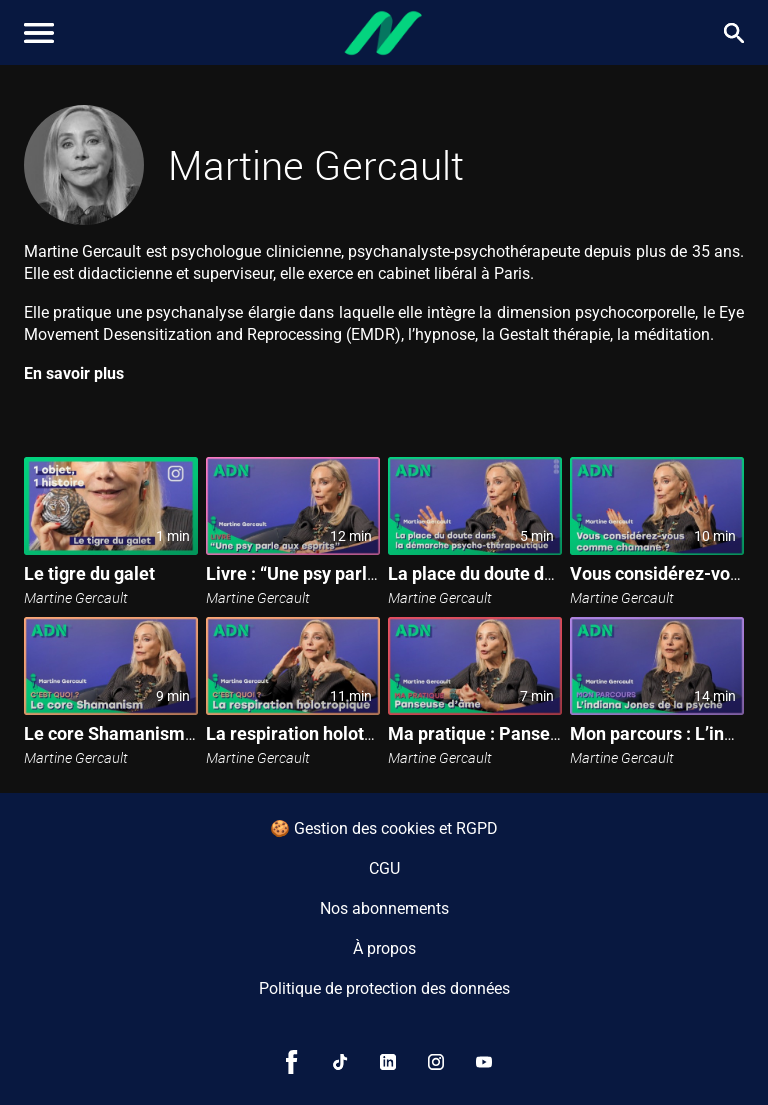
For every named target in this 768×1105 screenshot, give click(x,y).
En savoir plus (74, 373)
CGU (384, 868)
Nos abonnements (384, 908)
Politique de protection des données (384, 988)
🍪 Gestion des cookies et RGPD (384, 828)
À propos (384, 948)
